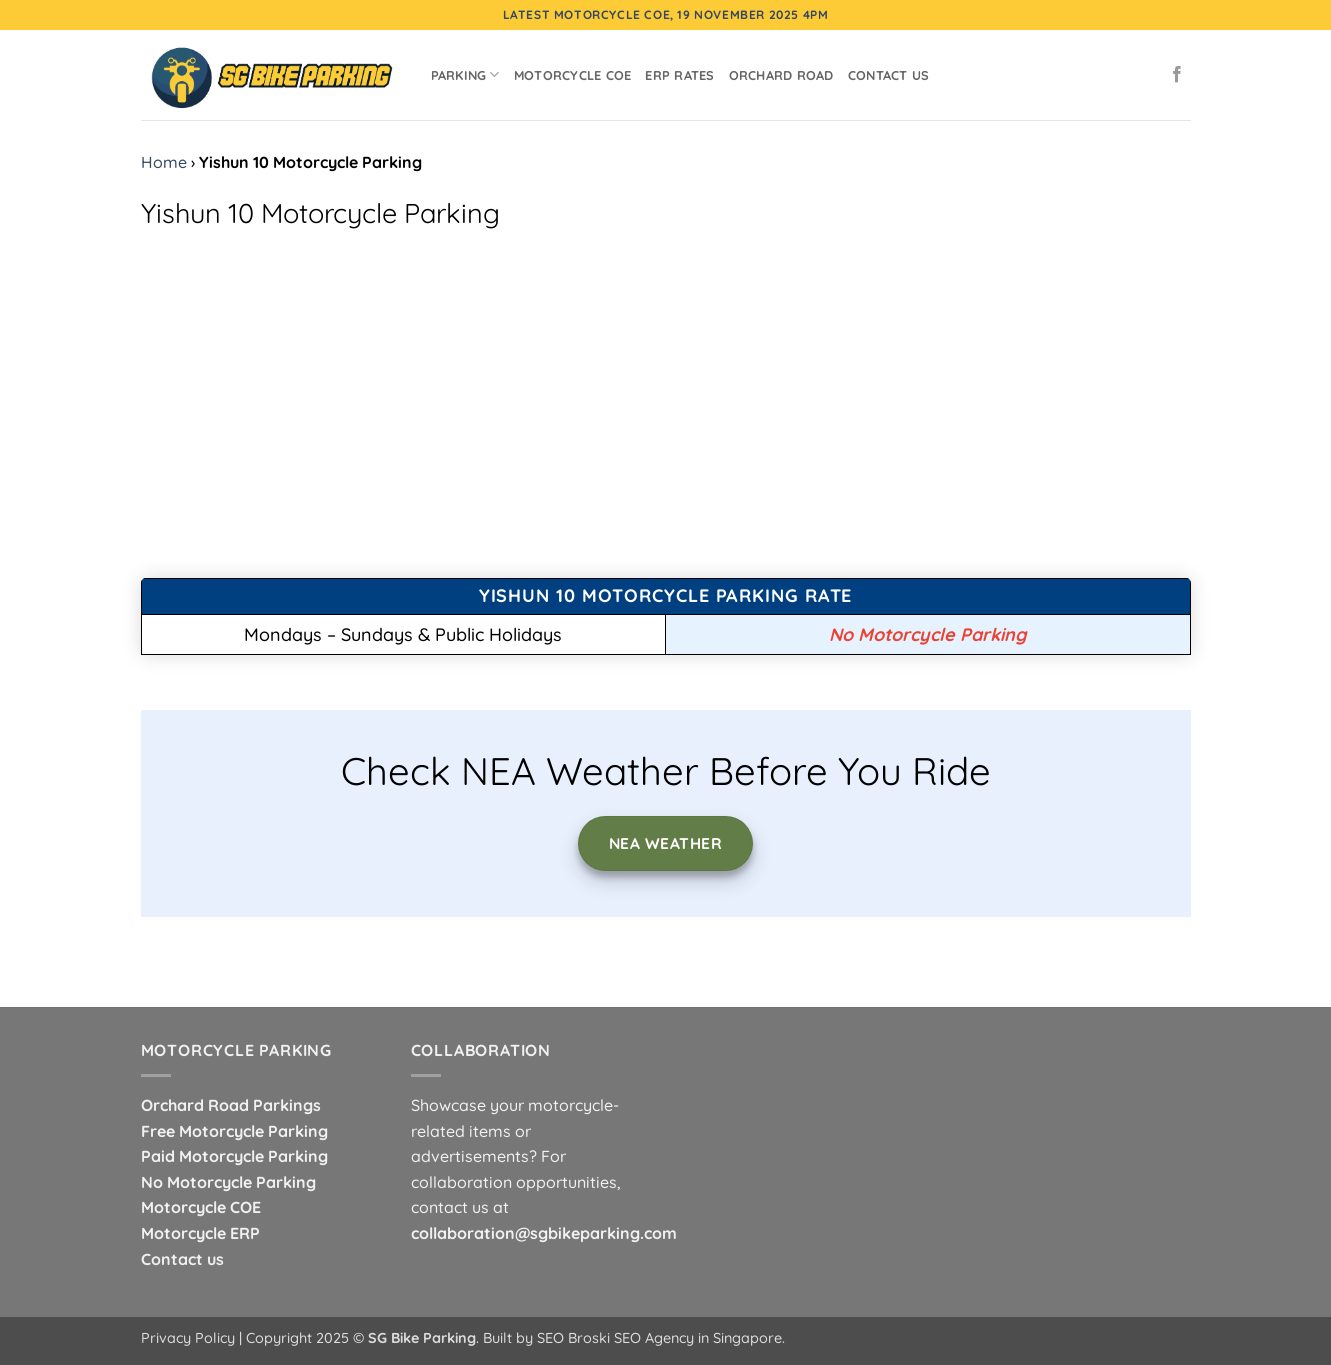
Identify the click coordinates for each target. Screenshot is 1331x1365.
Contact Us (889, 75)
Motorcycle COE (573, 75)
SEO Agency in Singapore (698, 1338)
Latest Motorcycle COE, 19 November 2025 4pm (666, 14)
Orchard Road (781, 75)
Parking (465, 74)
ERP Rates (679, 75)
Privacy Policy (188, 1338)
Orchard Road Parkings (231, 1105)
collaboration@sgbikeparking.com (544, 1233)
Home (164, 162)
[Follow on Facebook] (1177, 75)
